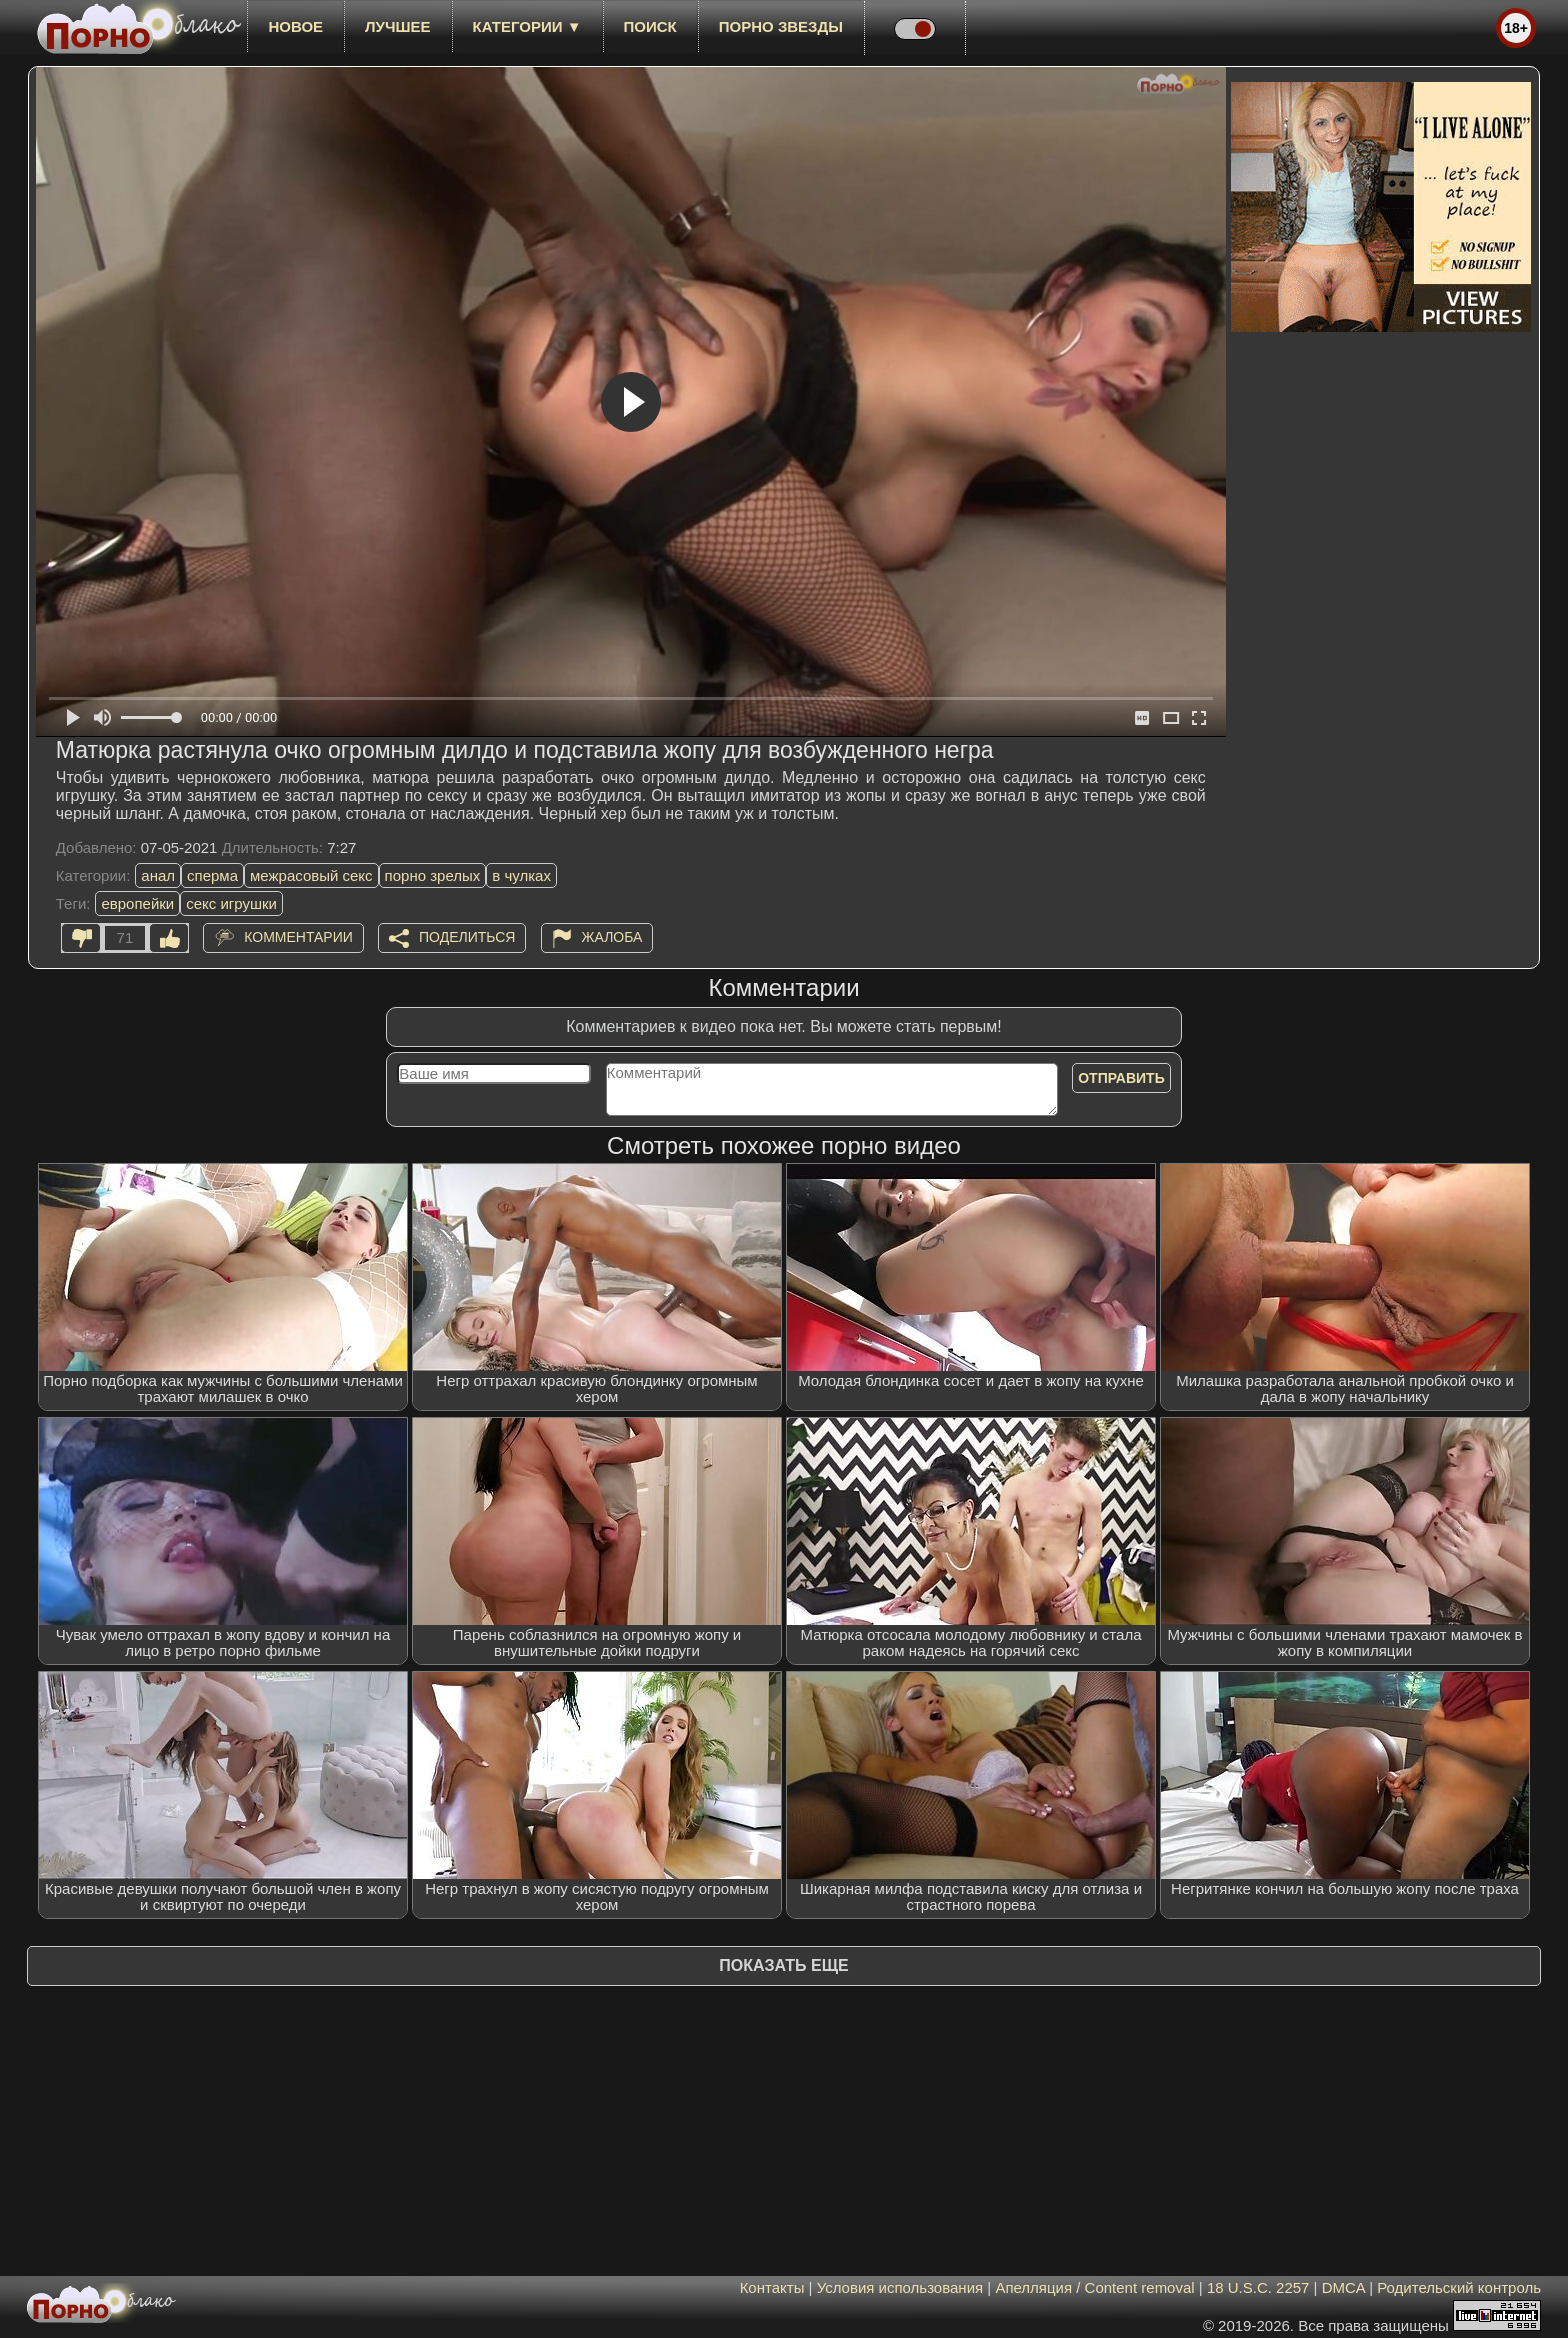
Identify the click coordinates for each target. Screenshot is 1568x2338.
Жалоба (612, 937)
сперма (212, 875)
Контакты (772, 2287)
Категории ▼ (527, 26)
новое (295, 26)
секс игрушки (231, 903)
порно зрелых (433, 875)
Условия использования (900, 2287)
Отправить (1121, 1078)
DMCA (1343, 2287)
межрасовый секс (311, 875)
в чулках (521, 875)
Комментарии (298, 937)
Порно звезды (781, 26)
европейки (137, 903)
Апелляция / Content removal (1094, 2287)
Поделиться (467, 937)
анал (158, 875)
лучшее (397, 26)
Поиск (650, 26)
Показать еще (783, 1965)
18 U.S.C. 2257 (1258, 2287)
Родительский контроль (1459, 2287)
